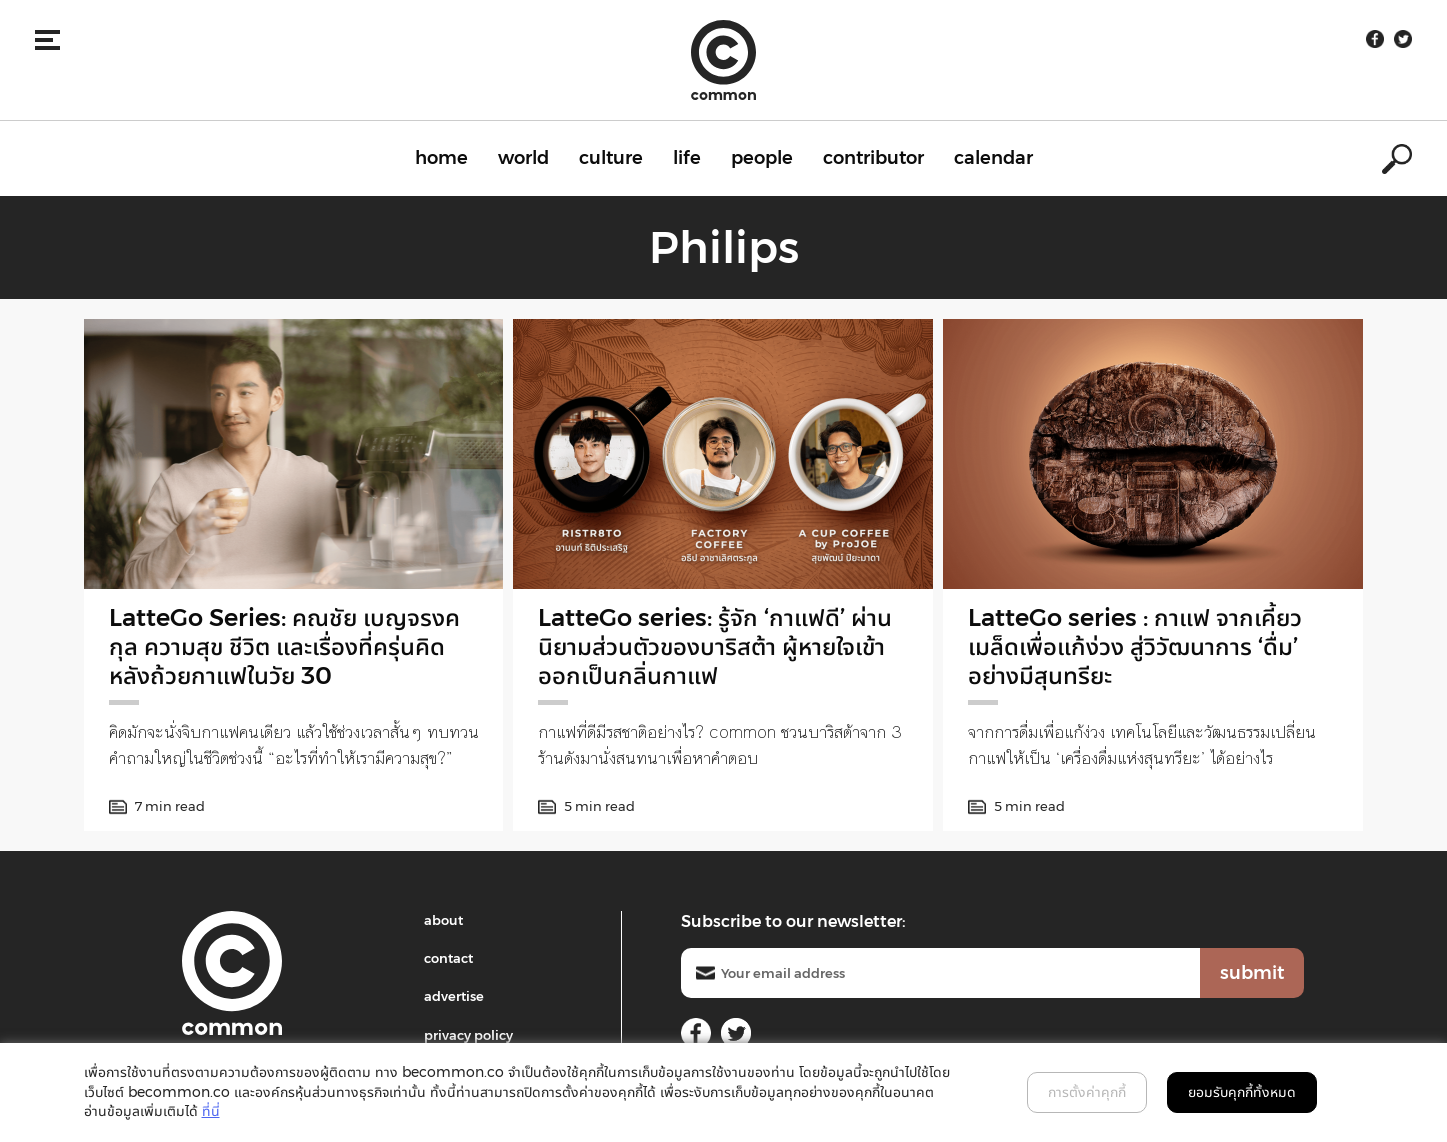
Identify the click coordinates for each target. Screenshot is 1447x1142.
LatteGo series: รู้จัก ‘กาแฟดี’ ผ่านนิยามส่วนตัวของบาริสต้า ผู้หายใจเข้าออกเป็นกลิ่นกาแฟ (715, 646)
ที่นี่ (211, 1111)
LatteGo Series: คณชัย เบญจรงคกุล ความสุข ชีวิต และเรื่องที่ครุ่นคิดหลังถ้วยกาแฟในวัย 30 (284, 646)
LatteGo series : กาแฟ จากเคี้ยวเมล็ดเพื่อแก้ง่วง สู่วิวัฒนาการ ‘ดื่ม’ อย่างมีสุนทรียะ (1135, 646)
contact (448, 958)
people (762, 158)
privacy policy (468, 1035)
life (687, 158)
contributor (873, 158)
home (441, 158)
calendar (993, 158)
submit (1252, 973)
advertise (454, 996)
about (443, 920)
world (523, 158)
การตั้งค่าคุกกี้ (1087, 1092)
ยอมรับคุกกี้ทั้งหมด (1242, 1092)
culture (611, 158)
